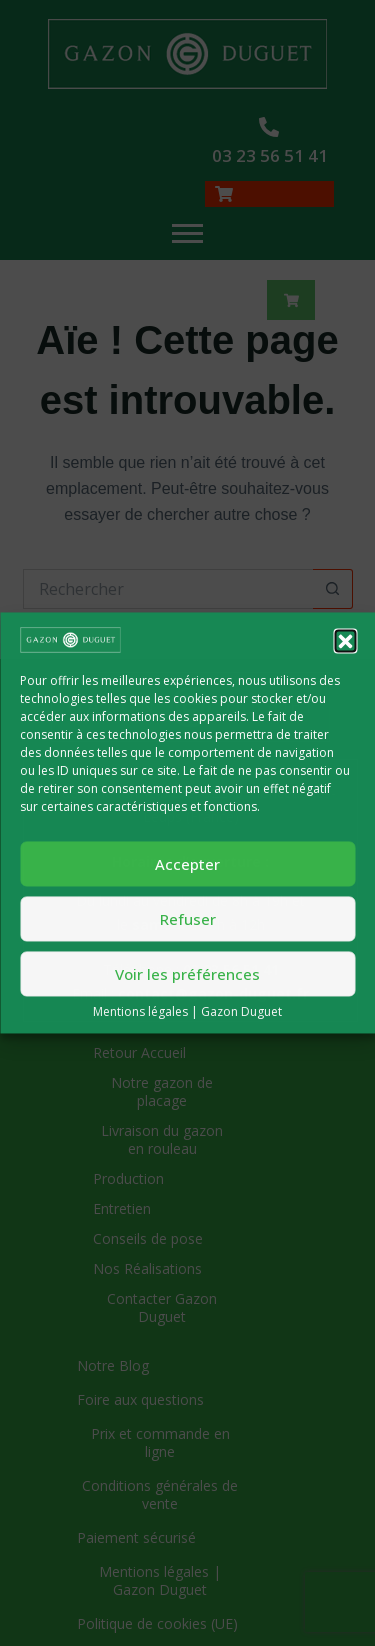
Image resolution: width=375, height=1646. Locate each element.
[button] (345, 640)
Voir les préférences (187, 974)
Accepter (187, 864)
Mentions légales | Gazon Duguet (187, 1012)
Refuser (188, 919)
